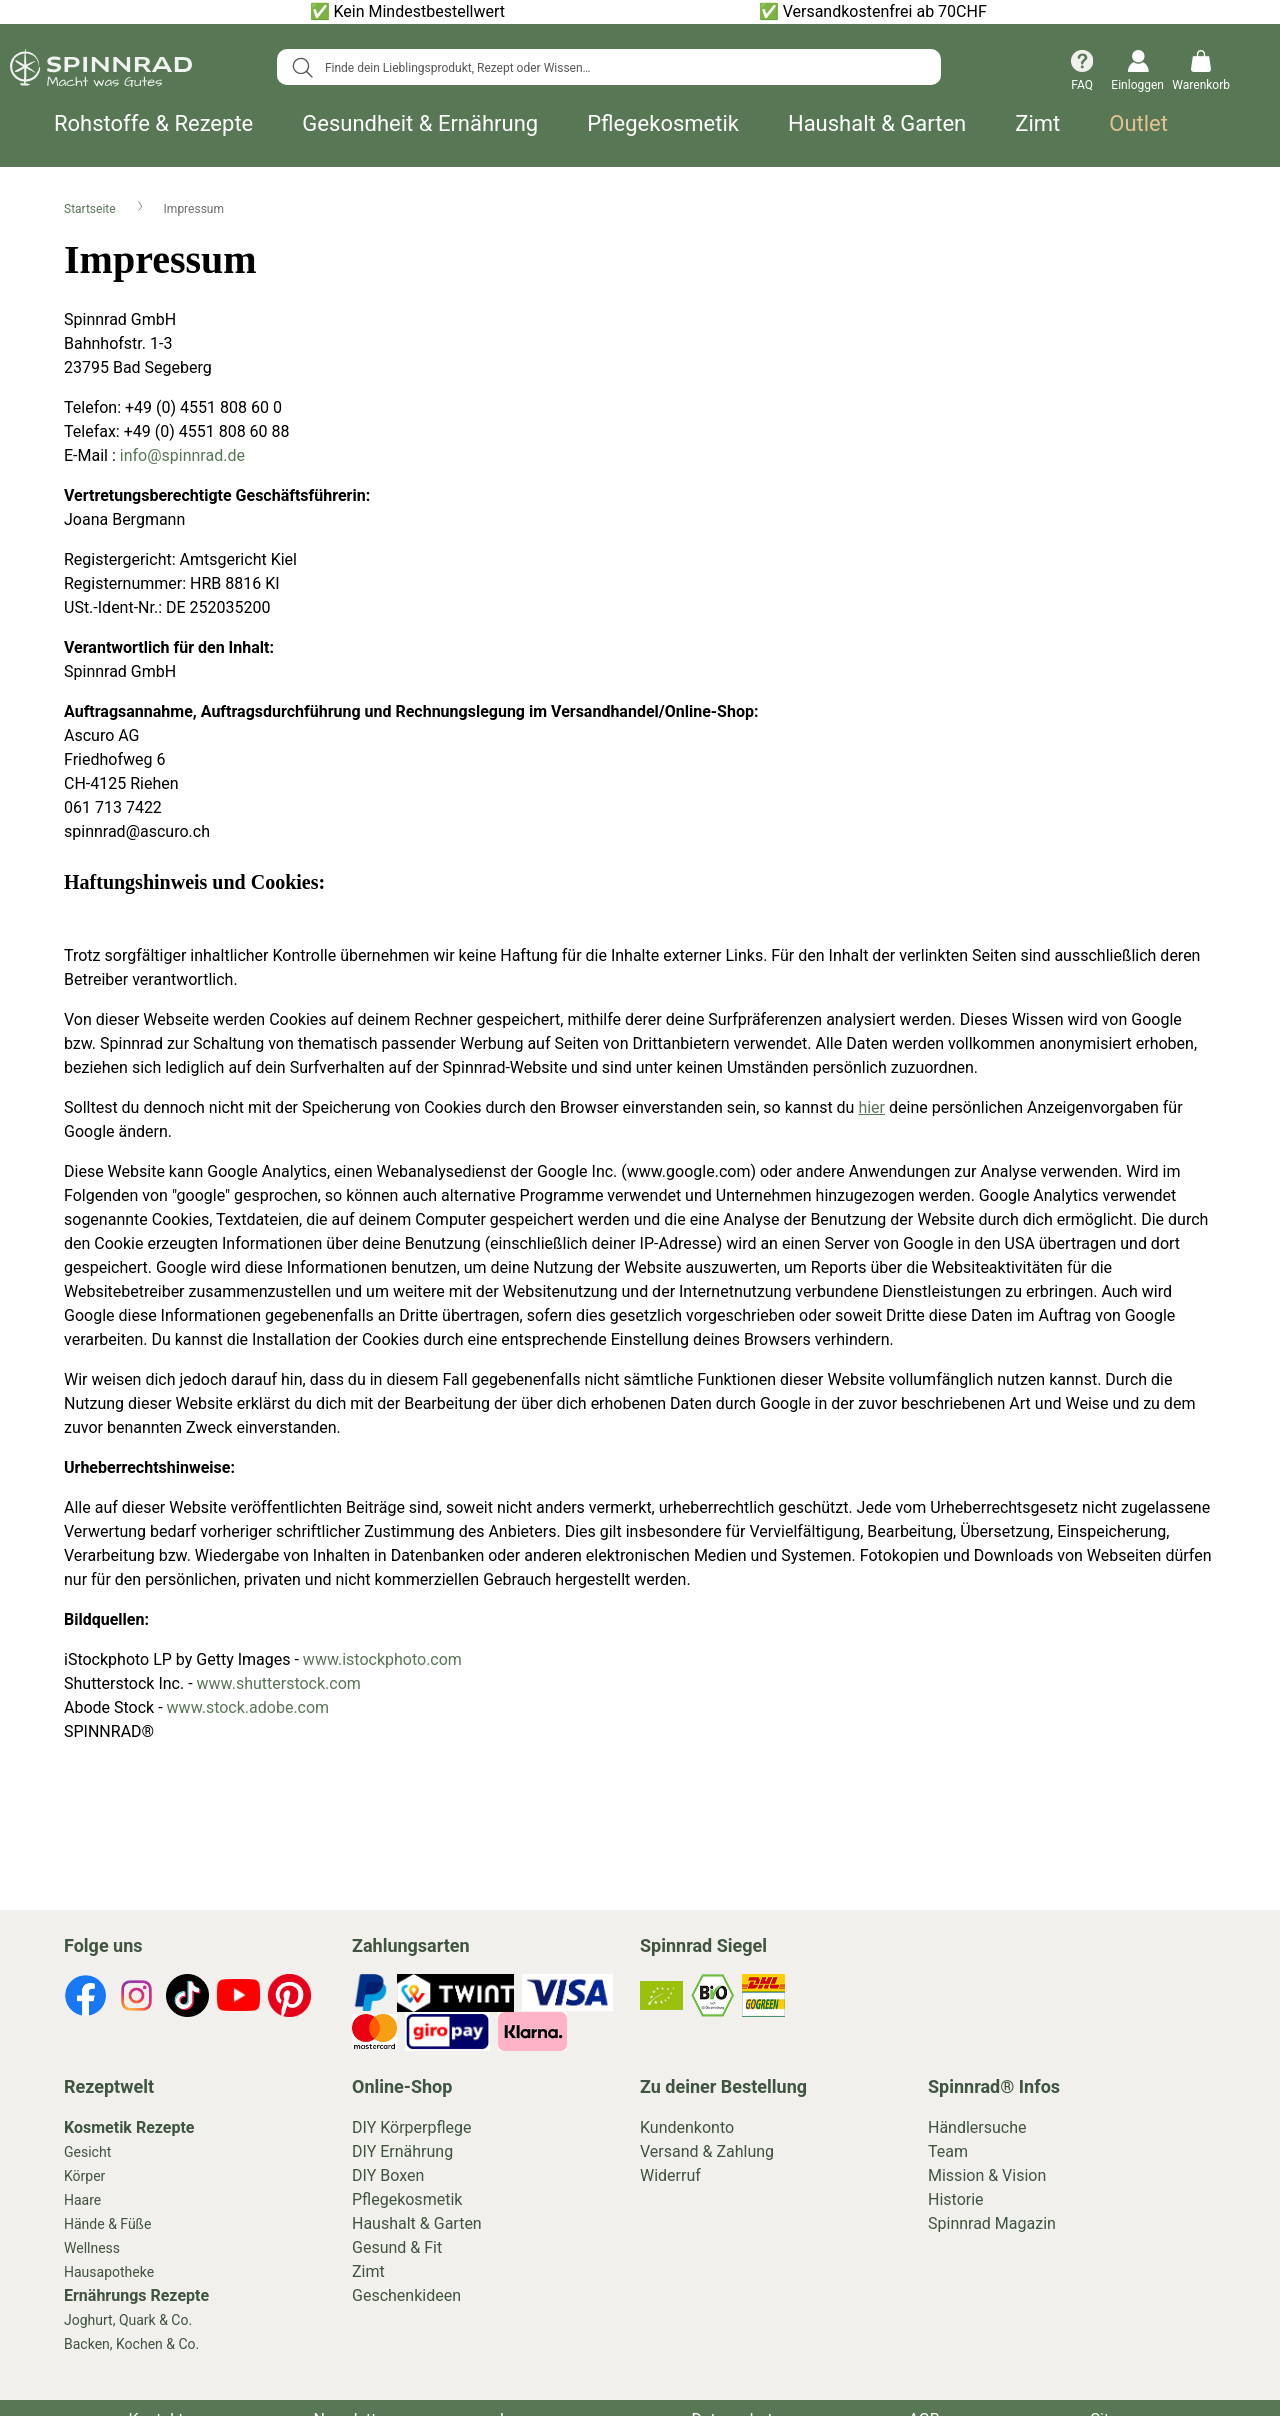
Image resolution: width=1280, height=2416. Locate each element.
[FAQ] (1082, 73)
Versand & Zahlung (707, 2151)
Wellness (92, 2248)
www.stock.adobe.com (250, 1707)
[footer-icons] (85, 1999)
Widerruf (670, 2175)
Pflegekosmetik (663, 124)
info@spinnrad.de (182, 455)
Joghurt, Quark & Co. (128, 2320)
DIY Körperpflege (412, 2127)
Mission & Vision (987, 2175)
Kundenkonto (687, 2127)
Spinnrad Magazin (992, 2223)
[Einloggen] (1132, 73)
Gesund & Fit (397, 2247)
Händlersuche (977, 2127)
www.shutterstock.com (279, 1683)
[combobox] (609, 67)
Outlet (1138, 124)
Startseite (91, 209)
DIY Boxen (388, 2175)
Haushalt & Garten (877, 124)
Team (948, 2151)
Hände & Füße (107, 2224)
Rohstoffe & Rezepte (153, 124)
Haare (82, 2200)
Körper (84, 2176)
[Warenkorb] (1201, 73)
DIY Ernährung (402, 2151)
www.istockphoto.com (382, 1659)
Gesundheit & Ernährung (420, 124)
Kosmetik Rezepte (129, 2127)
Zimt (1037, 124)
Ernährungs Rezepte (136, 2295)
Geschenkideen (406, 2295)
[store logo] (101, 71)
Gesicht (87, 2152)
